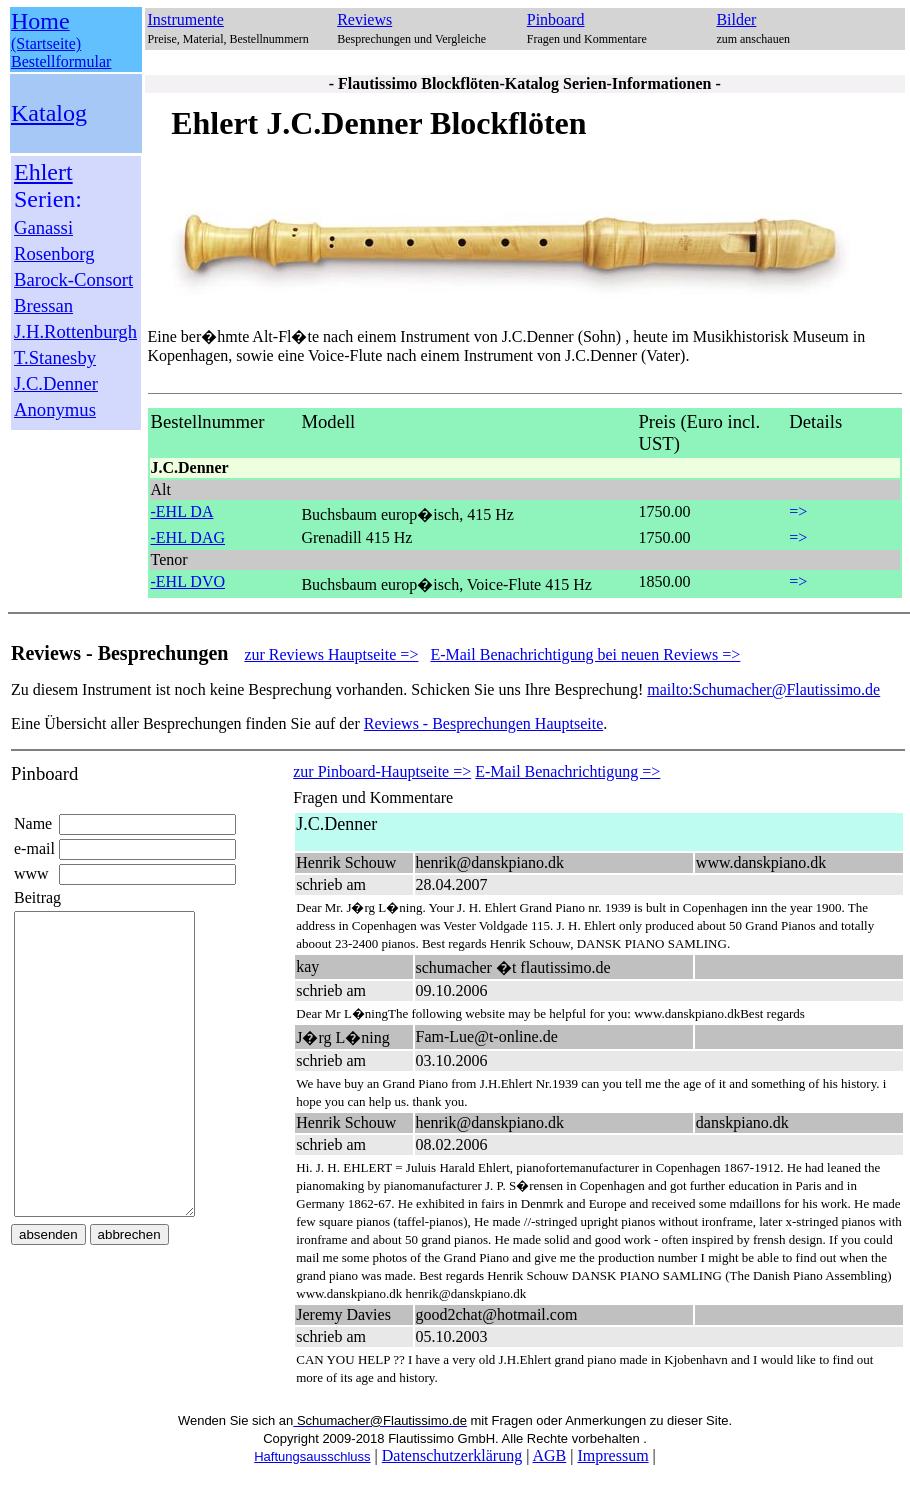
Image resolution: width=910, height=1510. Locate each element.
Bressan (43, 305)
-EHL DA (182, 511)
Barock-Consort (73, 279)
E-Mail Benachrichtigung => (567, 771)
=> (798, 511)
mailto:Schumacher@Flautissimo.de (763, 689)
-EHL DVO (188, 581)
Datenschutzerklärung (452, 1455)
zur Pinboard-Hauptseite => (382, 771)
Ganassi (43, 227)
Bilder (736, 19)
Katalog (49, 113)
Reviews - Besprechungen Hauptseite (483, 723)
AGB (549, 1455)
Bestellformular (61, 61)
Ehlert (43, 172)
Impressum (612, 1455)
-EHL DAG (188, 537)
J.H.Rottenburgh (75, 331)
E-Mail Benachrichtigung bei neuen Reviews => (585, 654)
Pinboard (556, 19)
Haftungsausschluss (312, 1456)
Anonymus (55, 409)
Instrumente (186, 19)
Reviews (364, 19)
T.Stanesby (55, 357)
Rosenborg (54, 253)
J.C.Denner (56, 383)
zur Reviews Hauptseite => (331, 654)
